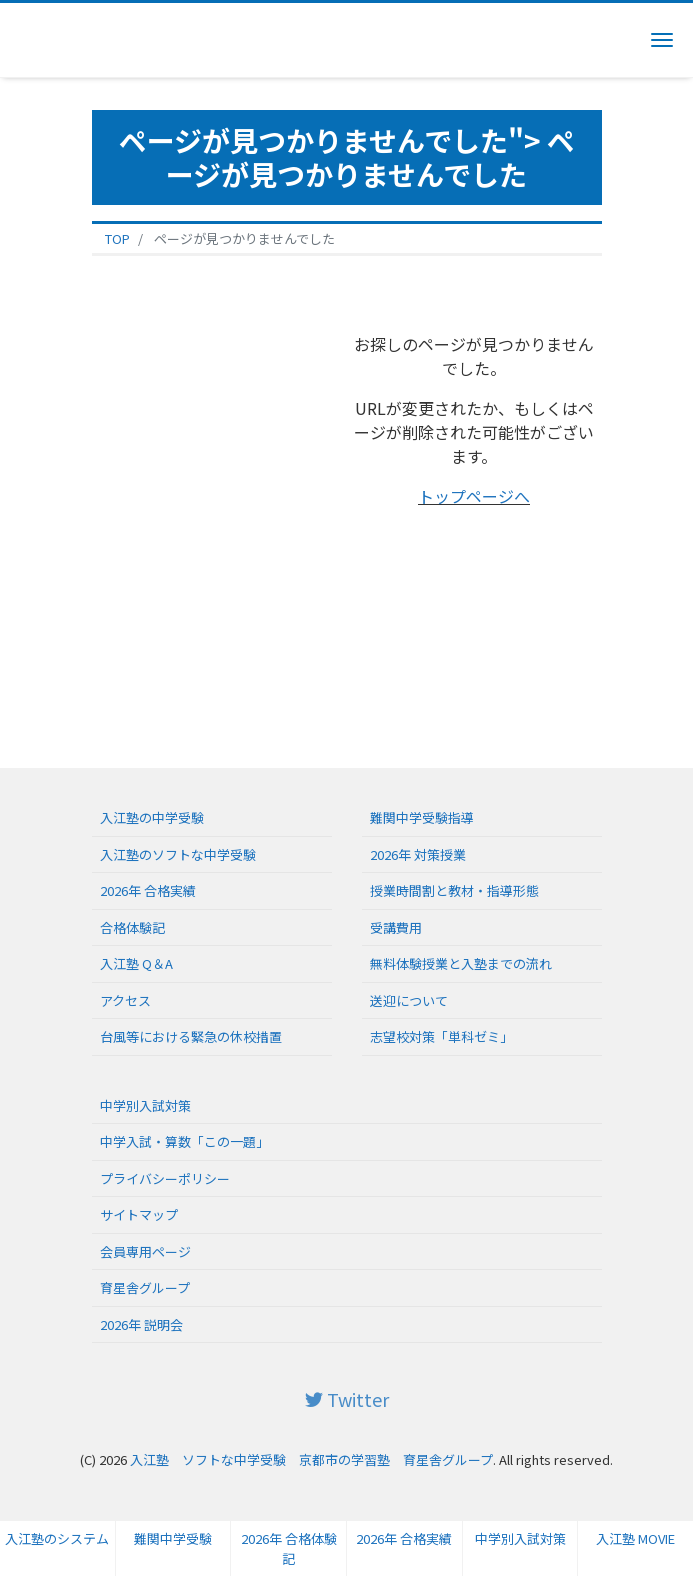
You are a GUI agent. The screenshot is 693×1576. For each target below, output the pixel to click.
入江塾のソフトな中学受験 (178, 854)
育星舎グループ (145, 1287)
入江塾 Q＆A (136, 963)
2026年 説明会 (141, 1324)
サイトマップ (139, 1214)
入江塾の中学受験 (152, 817)
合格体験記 (132, 927)
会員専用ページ (145, 1251)
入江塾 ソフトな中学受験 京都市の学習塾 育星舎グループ (311, 1459)
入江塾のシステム (57, 1538)
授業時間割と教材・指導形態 (454, 890)
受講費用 (396, 927)
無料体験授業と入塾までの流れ (461, 963)
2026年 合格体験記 (289, 1548)
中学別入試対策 (520, 1538)
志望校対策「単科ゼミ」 (441, 1036)
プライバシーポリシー (165, 1178)
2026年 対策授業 (418, 854)
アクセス (125, 1000)
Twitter (347, 1399)
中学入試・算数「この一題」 (184, 1141)
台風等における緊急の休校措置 (191, 1036)
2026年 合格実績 (404, 1538)
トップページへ (474, 496)
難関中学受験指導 (422, 817)
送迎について (409, 1000)
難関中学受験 (173, 1538)
